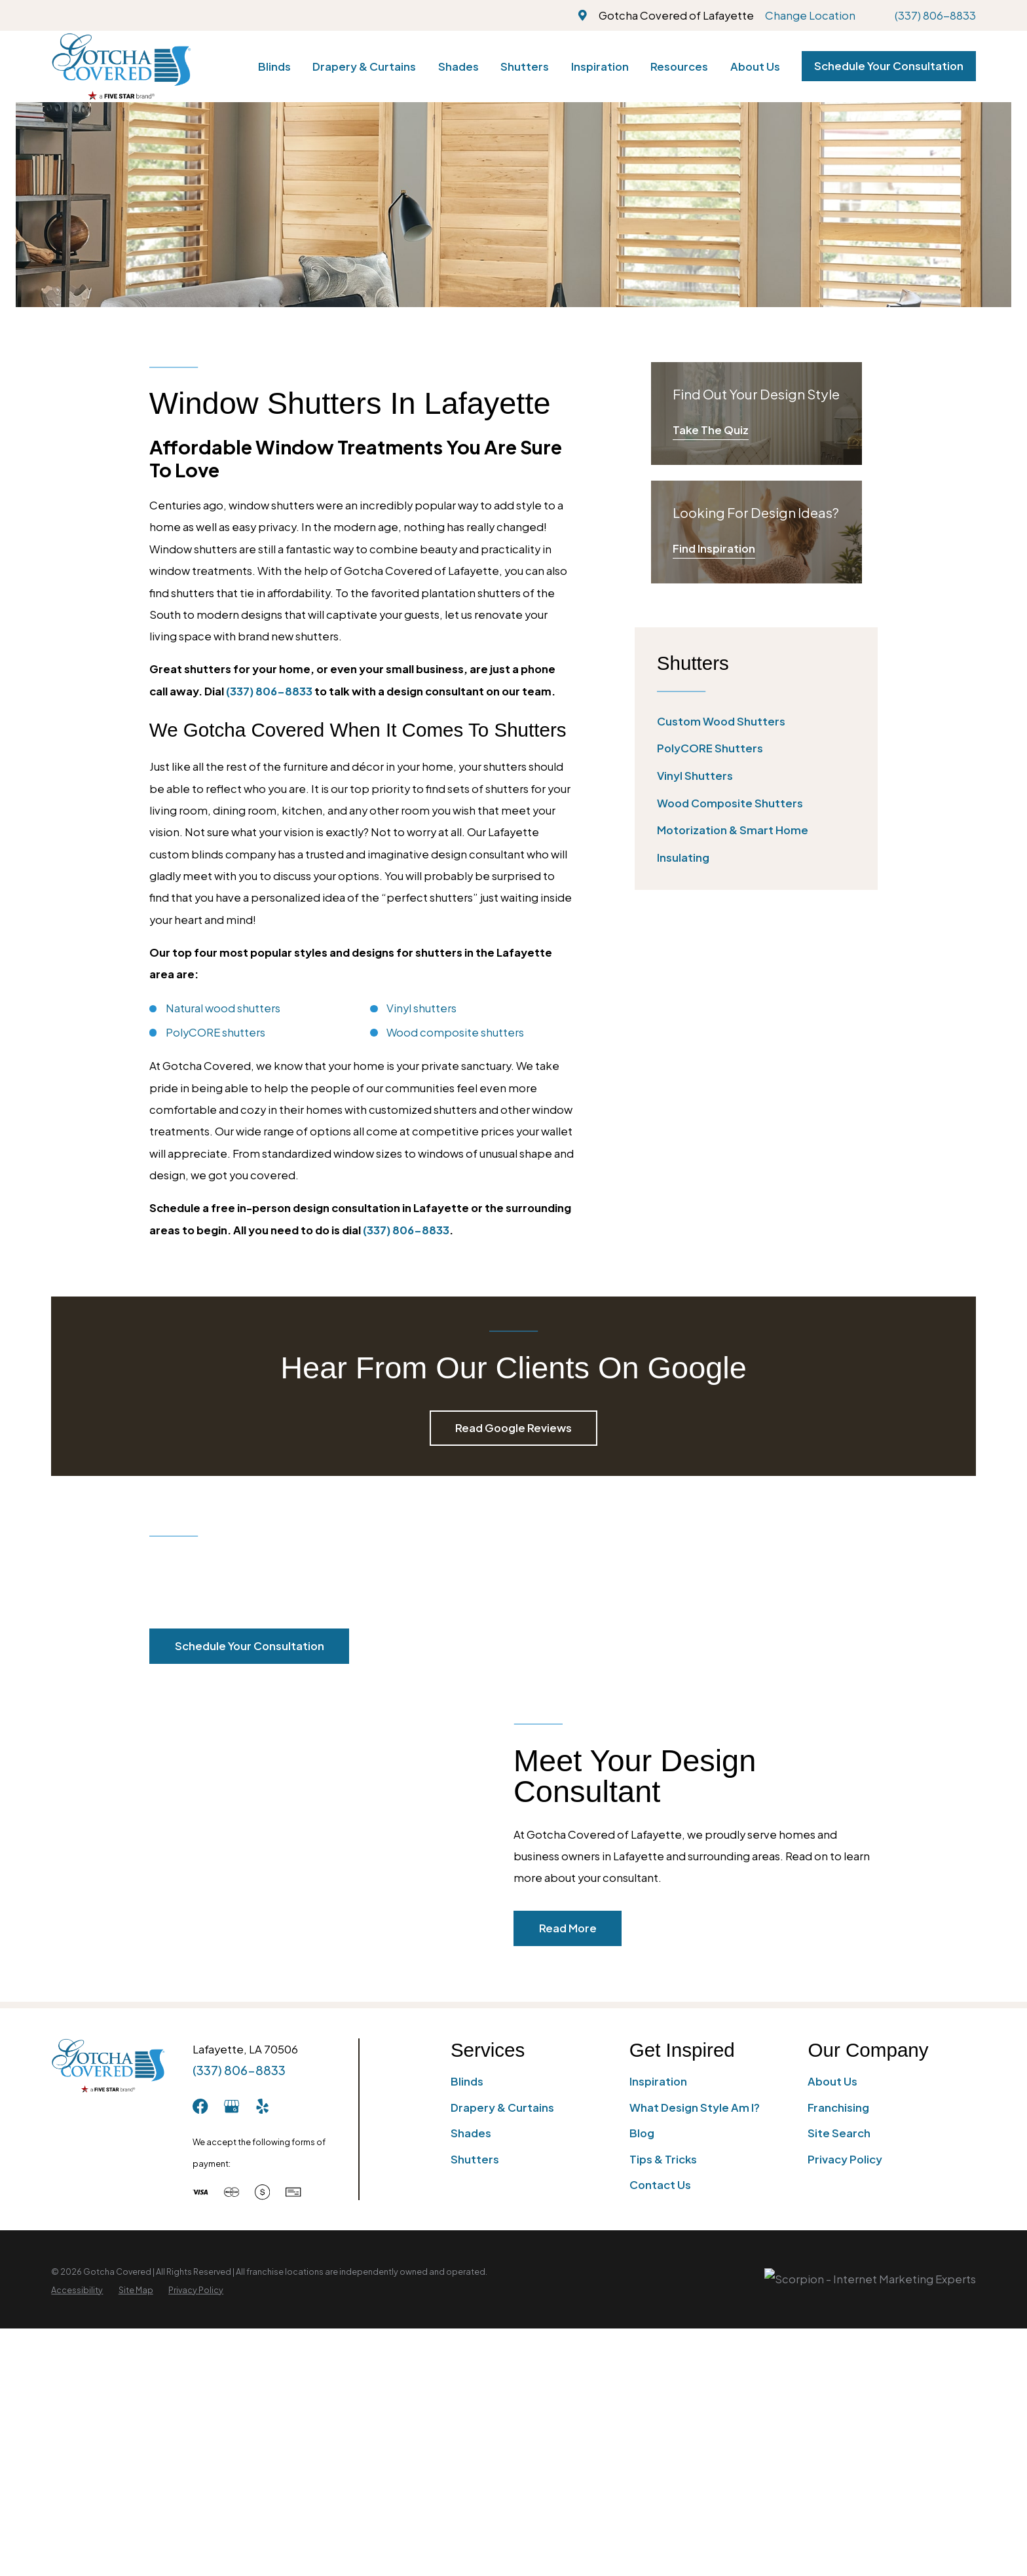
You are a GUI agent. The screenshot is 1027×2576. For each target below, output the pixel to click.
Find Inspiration (714, 548)
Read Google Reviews (513, 1428)
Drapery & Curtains (502, 2107)
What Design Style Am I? (694, 2107)
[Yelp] (262, 2106)
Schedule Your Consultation (888, 66)
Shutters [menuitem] (524, 66)
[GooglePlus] (231, 2106)
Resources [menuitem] (679, 66)
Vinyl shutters (421, 1008)
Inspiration (658, 2081)
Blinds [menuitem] (274, 66)
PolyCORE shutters (215, 1032)
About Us (832, 2081)
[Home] (121, 66)
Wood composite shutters (455, 1032)
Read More (589, 1928)
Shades (471, 2133)
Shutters (475, 2159)
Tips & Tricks (663, 2159)
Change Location (810, 15)
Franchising (838, 2107)
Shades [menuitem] (458, 66)
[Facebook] (200, 2106)
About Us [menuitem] (755, 66)
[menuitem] (756, 721)
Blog (641, 2133)
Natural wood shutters (223, 1008)
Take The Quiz (711, 430)
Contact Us (660, 2185)
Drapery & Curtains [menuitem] (364, 66)
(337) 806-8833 (935, 15)
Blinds (467, 2081)
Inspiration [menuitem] (600, 66)
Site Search (839, 2133)
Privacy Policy (845, 2159)
